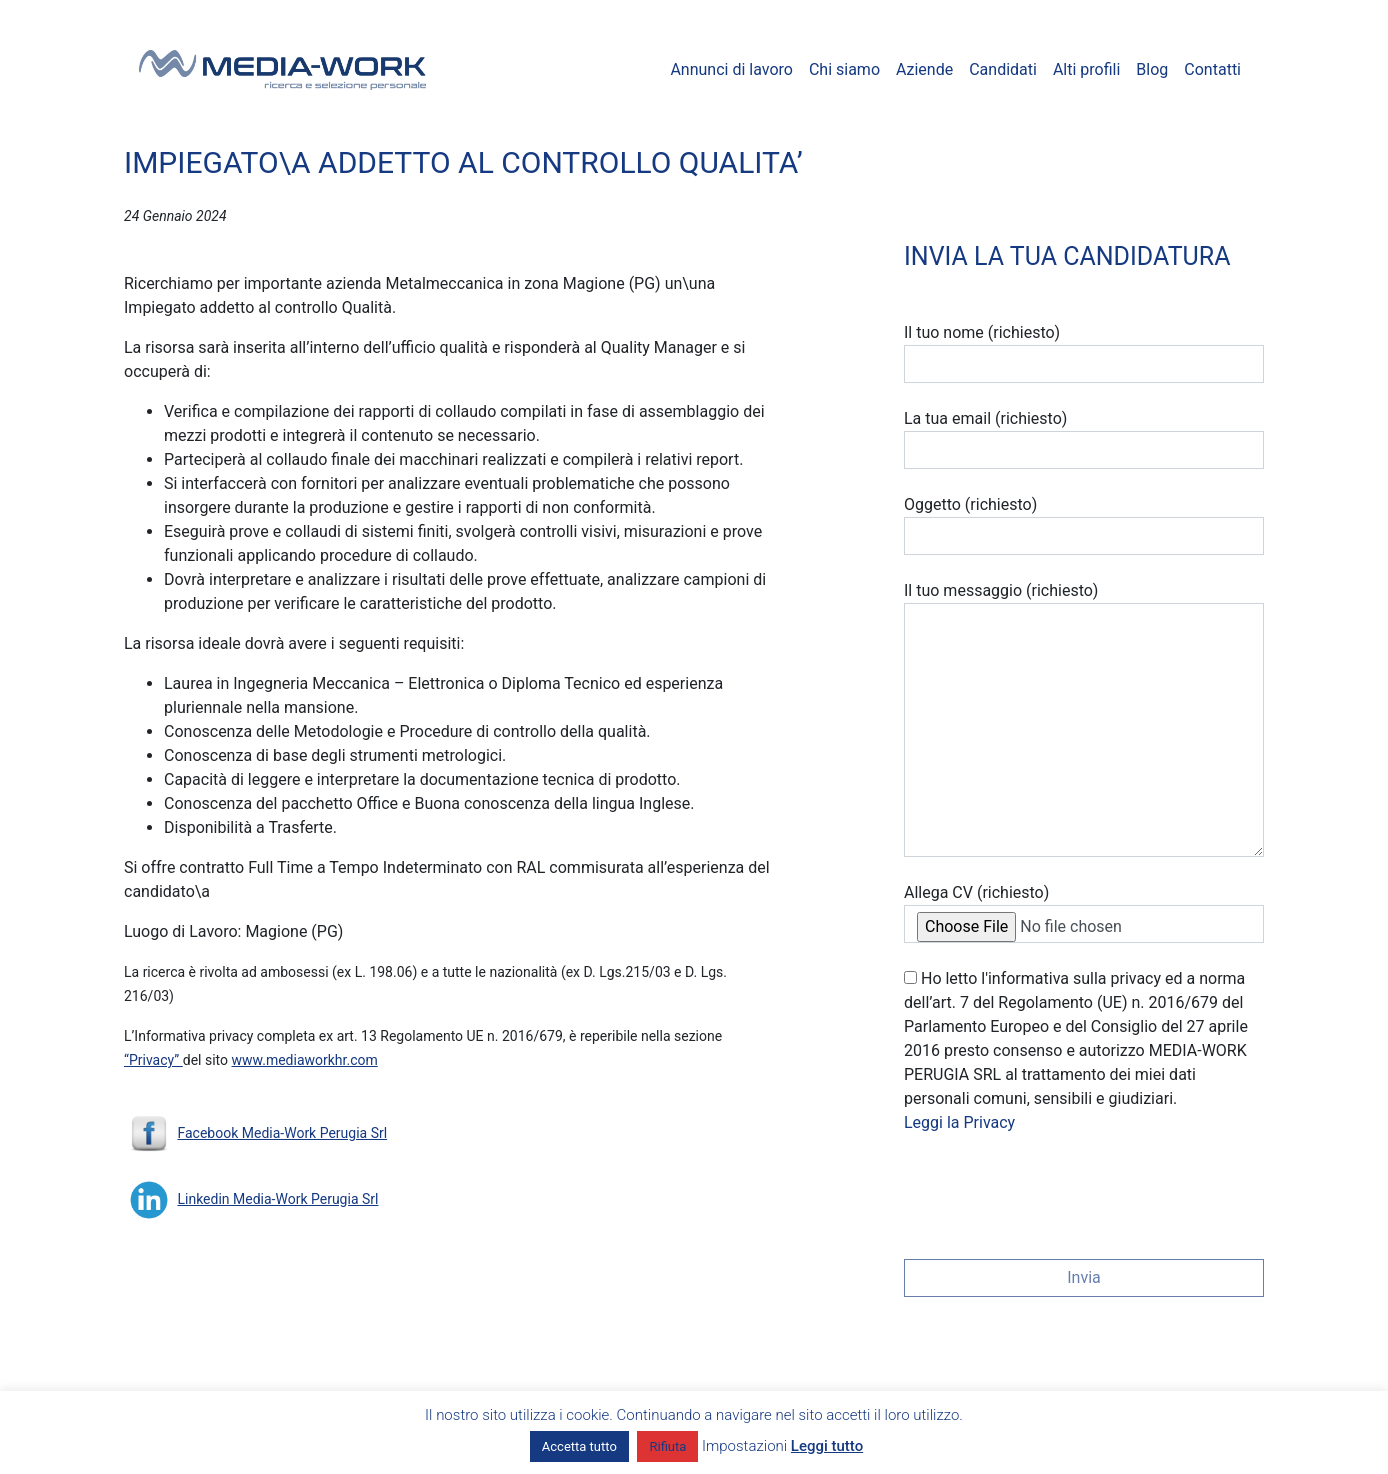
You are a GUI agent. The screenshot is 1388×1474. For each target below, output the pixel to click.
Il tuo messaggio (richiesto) (1084, 719)
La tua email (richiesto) (1084, 439)
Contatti (1212, 69)
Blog (1152, 69)
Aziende (924, 69)
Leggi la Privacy (959, 1122)
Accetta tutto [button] (579, 1446)
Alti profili (1086, 69)
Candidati (1003, 69)
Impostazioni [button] (744, 1446)
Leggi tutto (827, 1446)
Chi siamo (844, 69)
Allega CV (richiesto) (1084, 913)
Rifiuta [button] (667, 1446)
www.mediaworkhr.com (305, 1060)
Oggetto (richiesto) (1084, 525)
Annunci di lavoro (731, 69)
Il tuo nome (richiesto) (1084, 353)
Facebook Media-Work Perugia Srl (282, 1133)
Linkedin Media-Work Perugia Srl (277, 1199)
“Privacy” (153, 1060)
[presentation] (1056, 1190)
